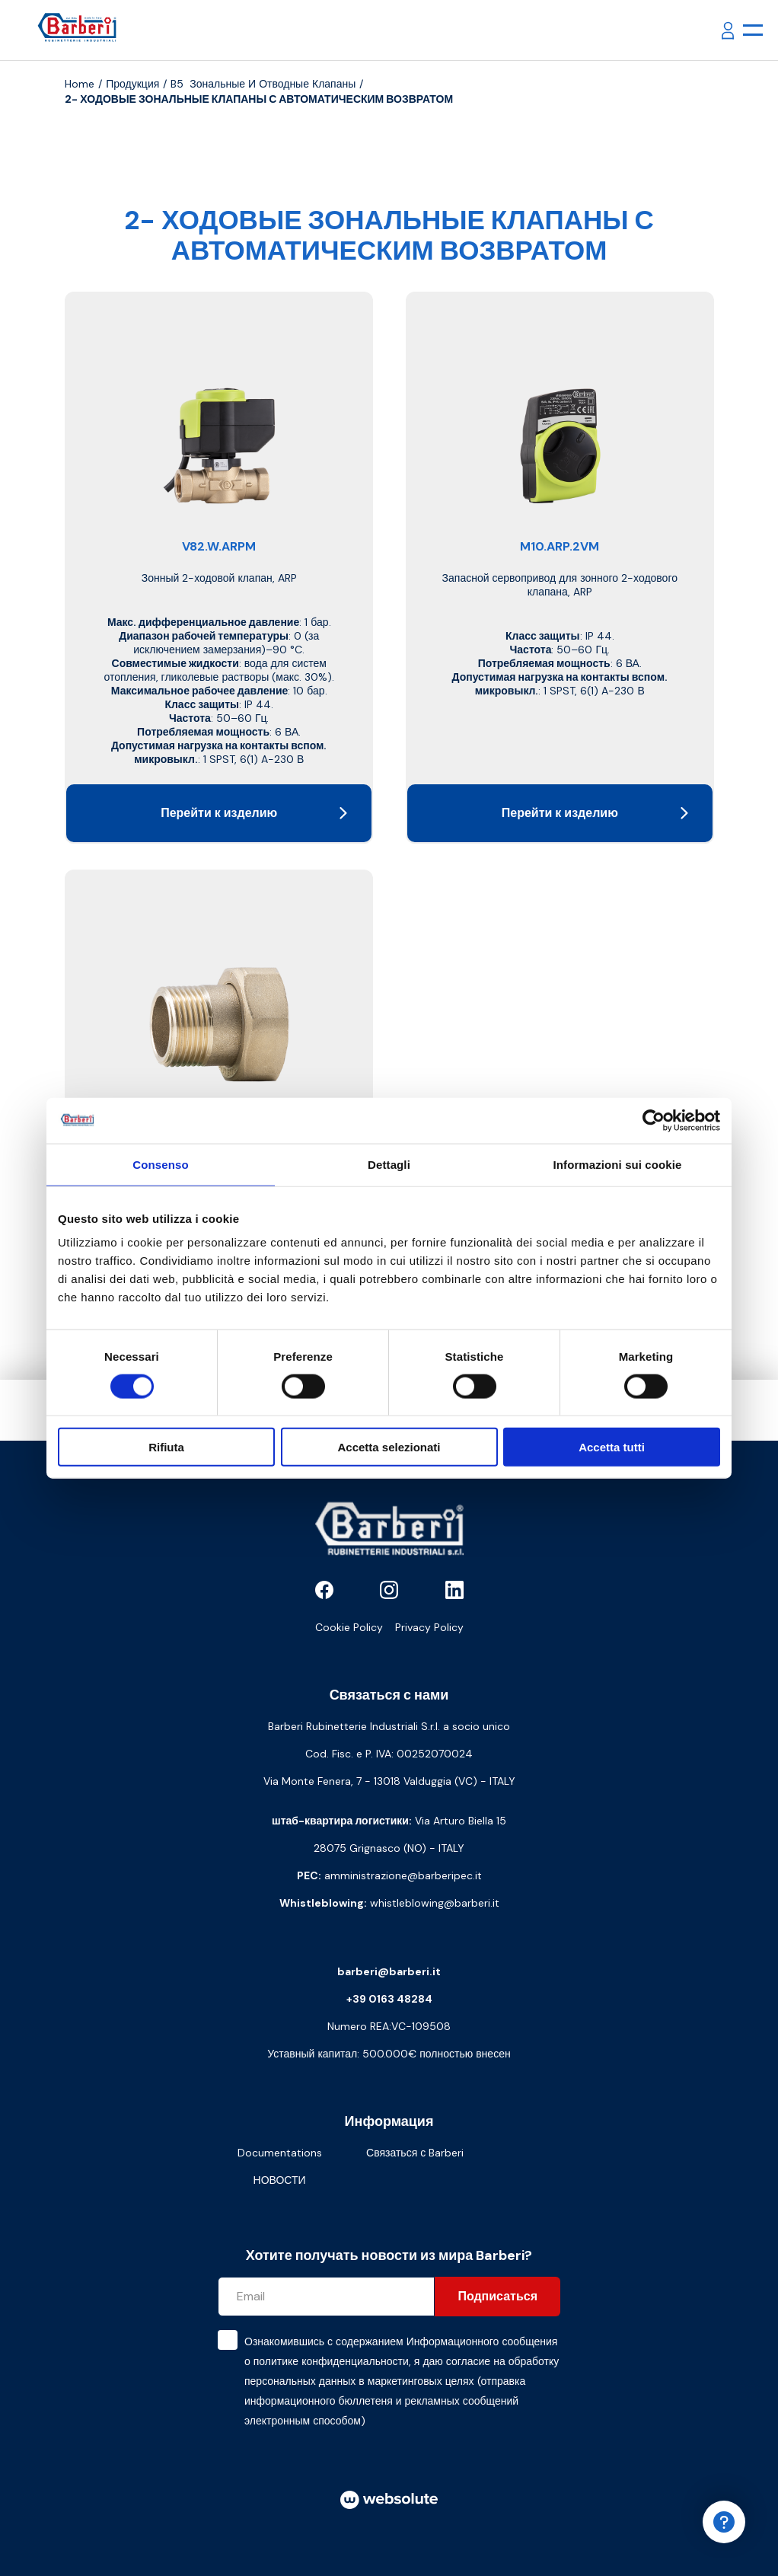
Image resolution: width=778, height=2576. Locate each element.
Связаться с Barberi (415, 2152)
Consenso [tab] (160, 1163)
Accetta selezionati (388, 1447)
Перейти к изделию (254, 813)
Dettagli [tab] (389, 1163)
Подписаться (497, 2296)
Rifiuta (166, 1447)
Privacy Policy (429, 1627)
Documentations (280, 2152)
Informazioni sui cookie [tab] (617, 1163)
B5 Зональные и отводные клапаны (263, 84)
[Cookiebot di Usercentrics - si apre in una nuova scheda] (653, 1120)
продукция (132, 84)
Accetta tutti (612, 1447)
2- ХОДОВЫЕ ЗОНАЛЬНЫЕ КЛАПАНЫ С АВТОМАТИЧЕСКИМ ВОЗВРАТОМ (259, 99)
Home (79, 84)
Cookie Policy (349, 1627)
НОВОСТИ (279, 2180)
